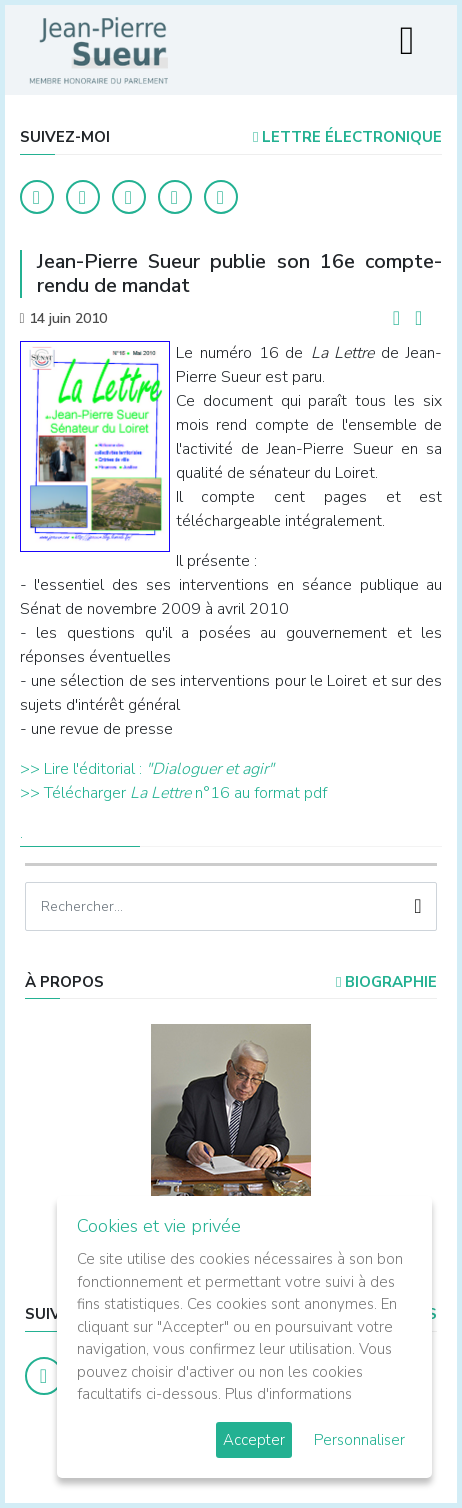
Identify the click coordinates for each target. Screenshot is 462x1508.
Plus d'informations (288, 1394)
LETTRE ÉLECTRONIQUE (347, 137)
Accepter (254, 1440)
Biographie (386, 982)
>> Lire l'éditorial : (83, 769)
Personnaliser (359, 1440)
